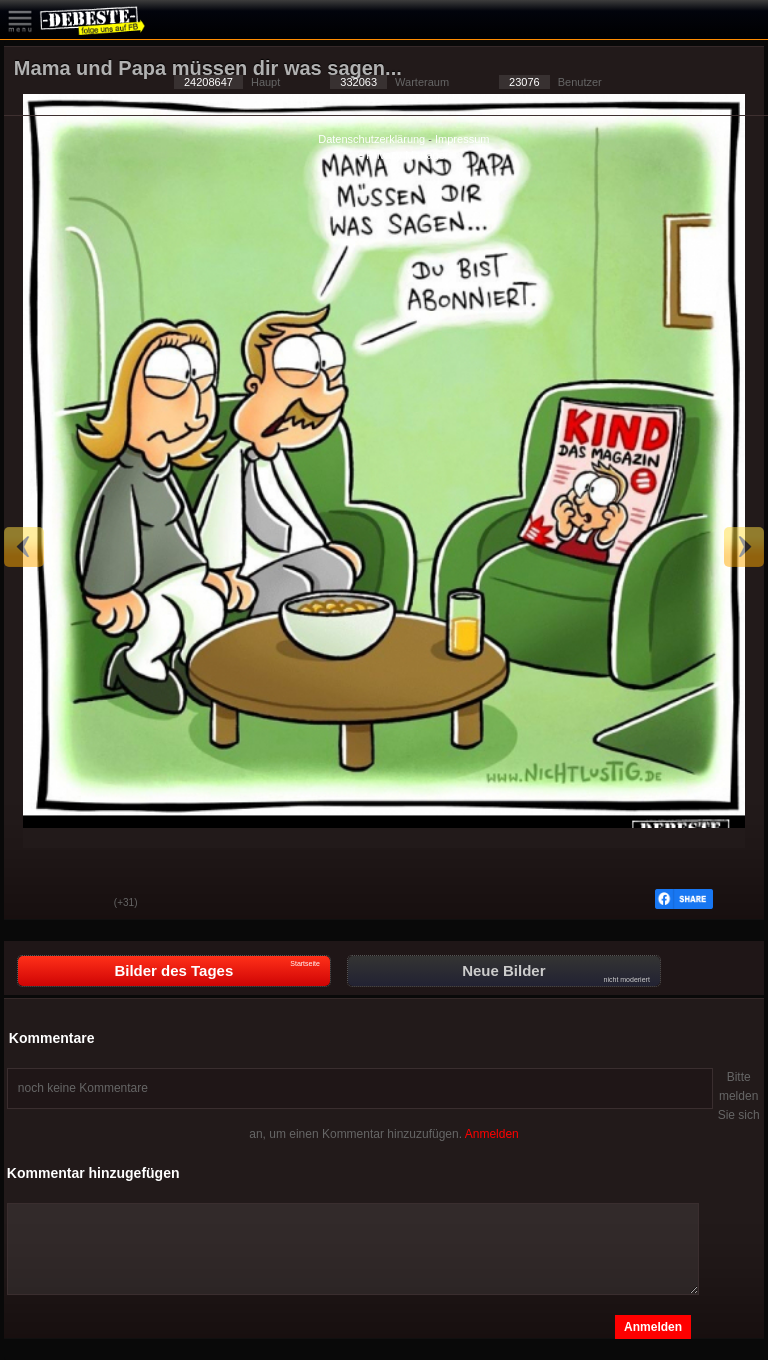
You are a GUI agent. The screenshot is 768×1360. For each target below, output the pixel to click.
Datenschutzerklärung (371, 139)
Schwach (84, 904)
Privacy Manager (407, 155)
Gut (34, 904)
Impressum (462, 139)
